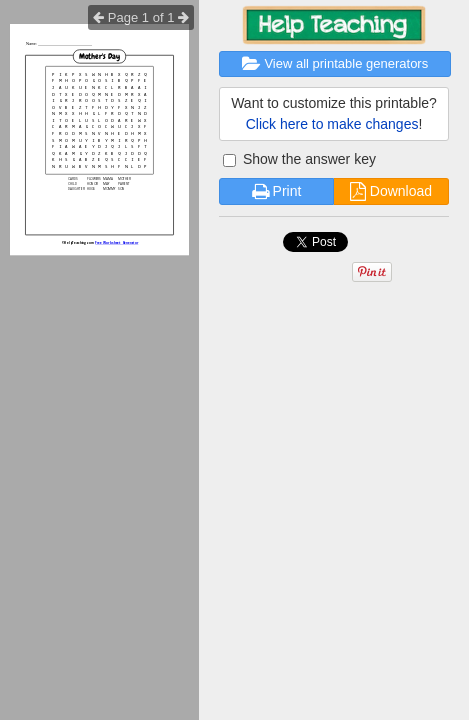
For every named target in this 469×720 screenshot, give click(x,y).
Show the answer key (299, 159)
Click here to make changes (332, 124)
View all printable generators (335, 63)
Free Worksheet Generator (116, 243)
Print (277, 191)
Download (391, 191)
